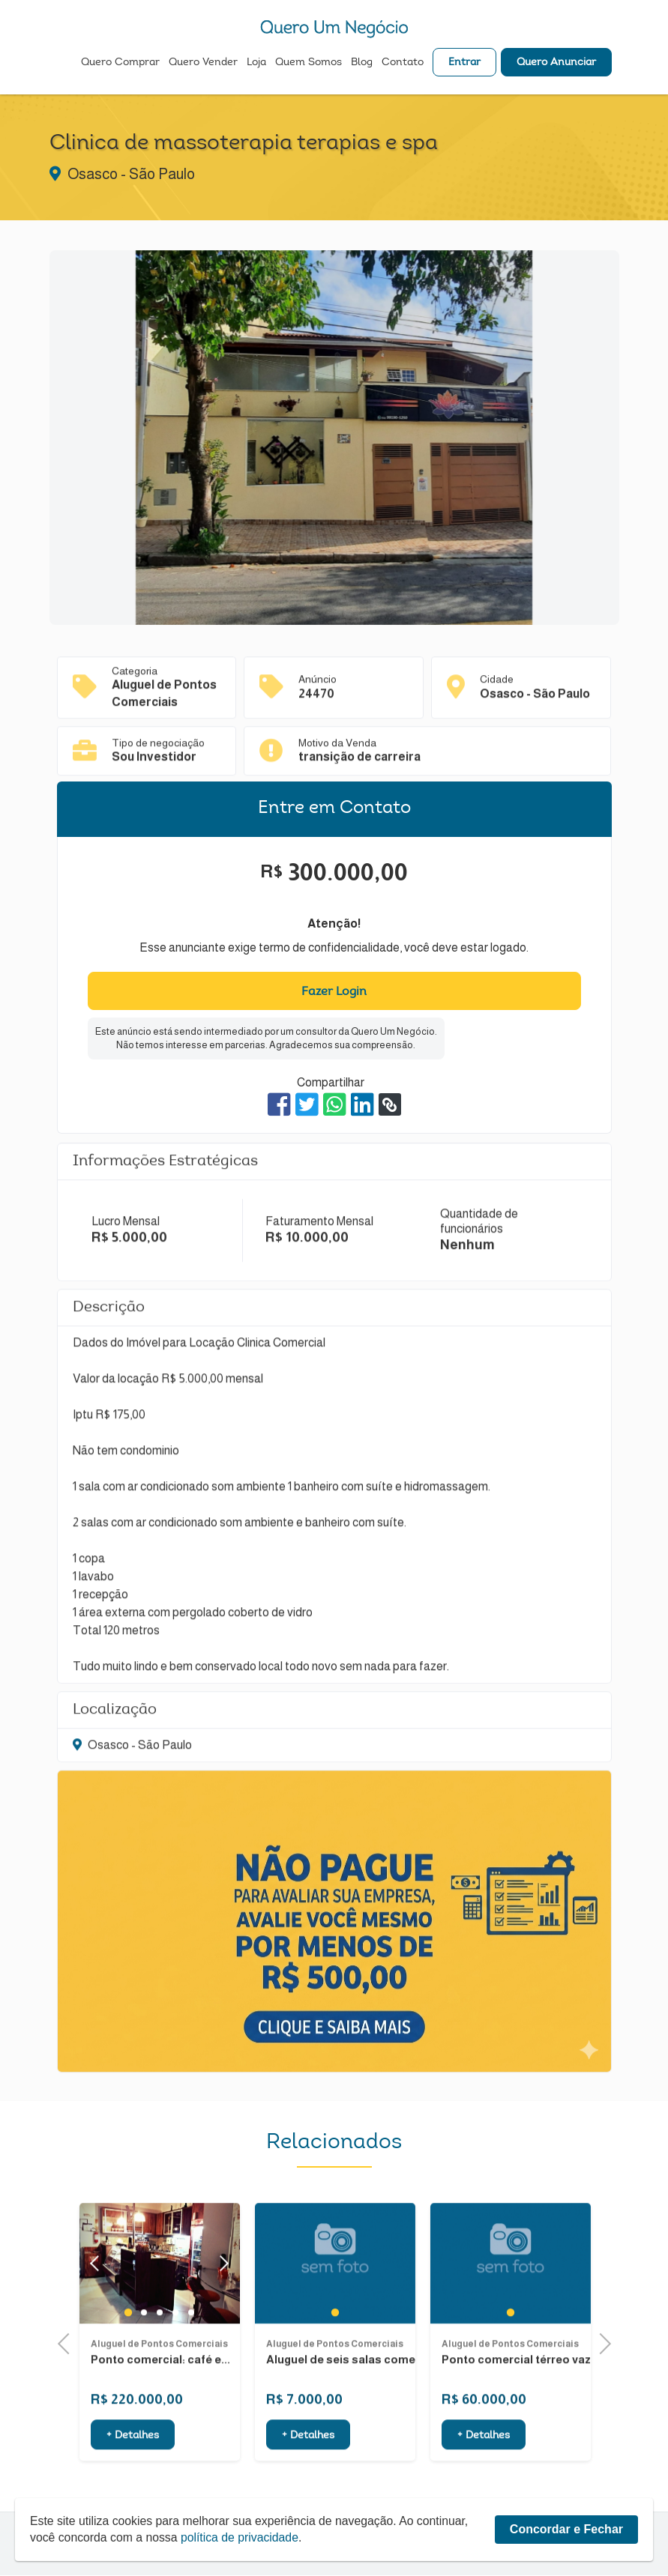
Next (221, 2312)
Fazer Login (334, 992)
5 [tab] (190, 2362)
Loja (256, 64)
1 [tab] (128, 2361)
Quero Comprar (120, 64)
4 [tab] (175, 2362)
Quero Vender (203, 64)
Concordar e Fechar (566, 2560)
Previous (68, 2341)
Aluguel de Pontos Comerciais (159, 2392)
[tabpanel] (335, 2312)
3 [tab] (159, 2362)
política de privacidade (242, 2569)
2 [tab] (143, 2362)
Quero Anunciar (556, 64)
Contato (403, 64)
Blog (362, 64)
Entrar (464, 64)
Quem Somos (308, 64)
